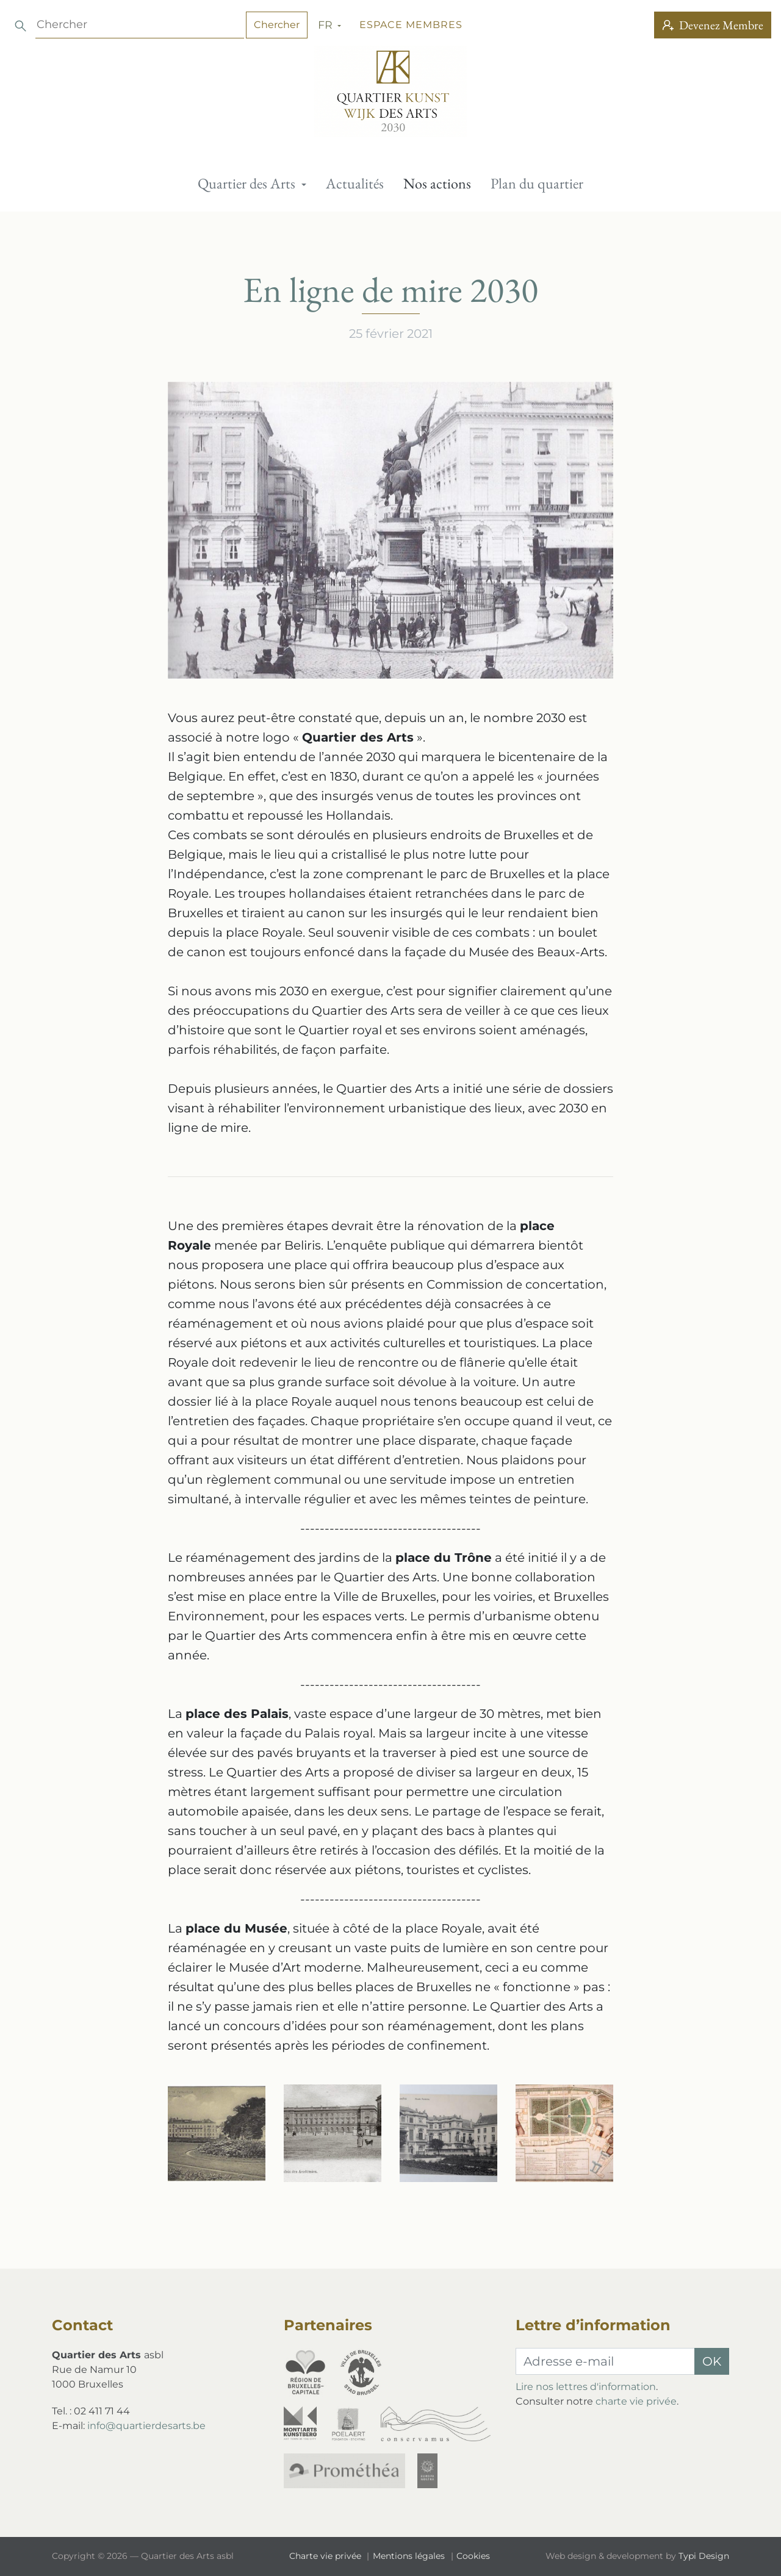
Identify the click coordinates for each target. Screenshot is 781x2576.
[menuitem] (251, 183)
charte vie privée (636, 2401)
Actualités (355, 183)
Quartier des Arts (248, 183)
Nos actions (437, 183)
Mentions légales (410, 2555)
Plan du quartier (537, 183)
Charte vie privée (326, 2555)
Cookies (473, 2555)
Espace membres (137, 24)
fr (53, 24)
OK (711, 2361)
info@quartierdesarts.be (146, 2425)
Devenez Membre (712, 25)
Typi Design (703, 2555)
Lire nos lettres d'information (586, 2386)
